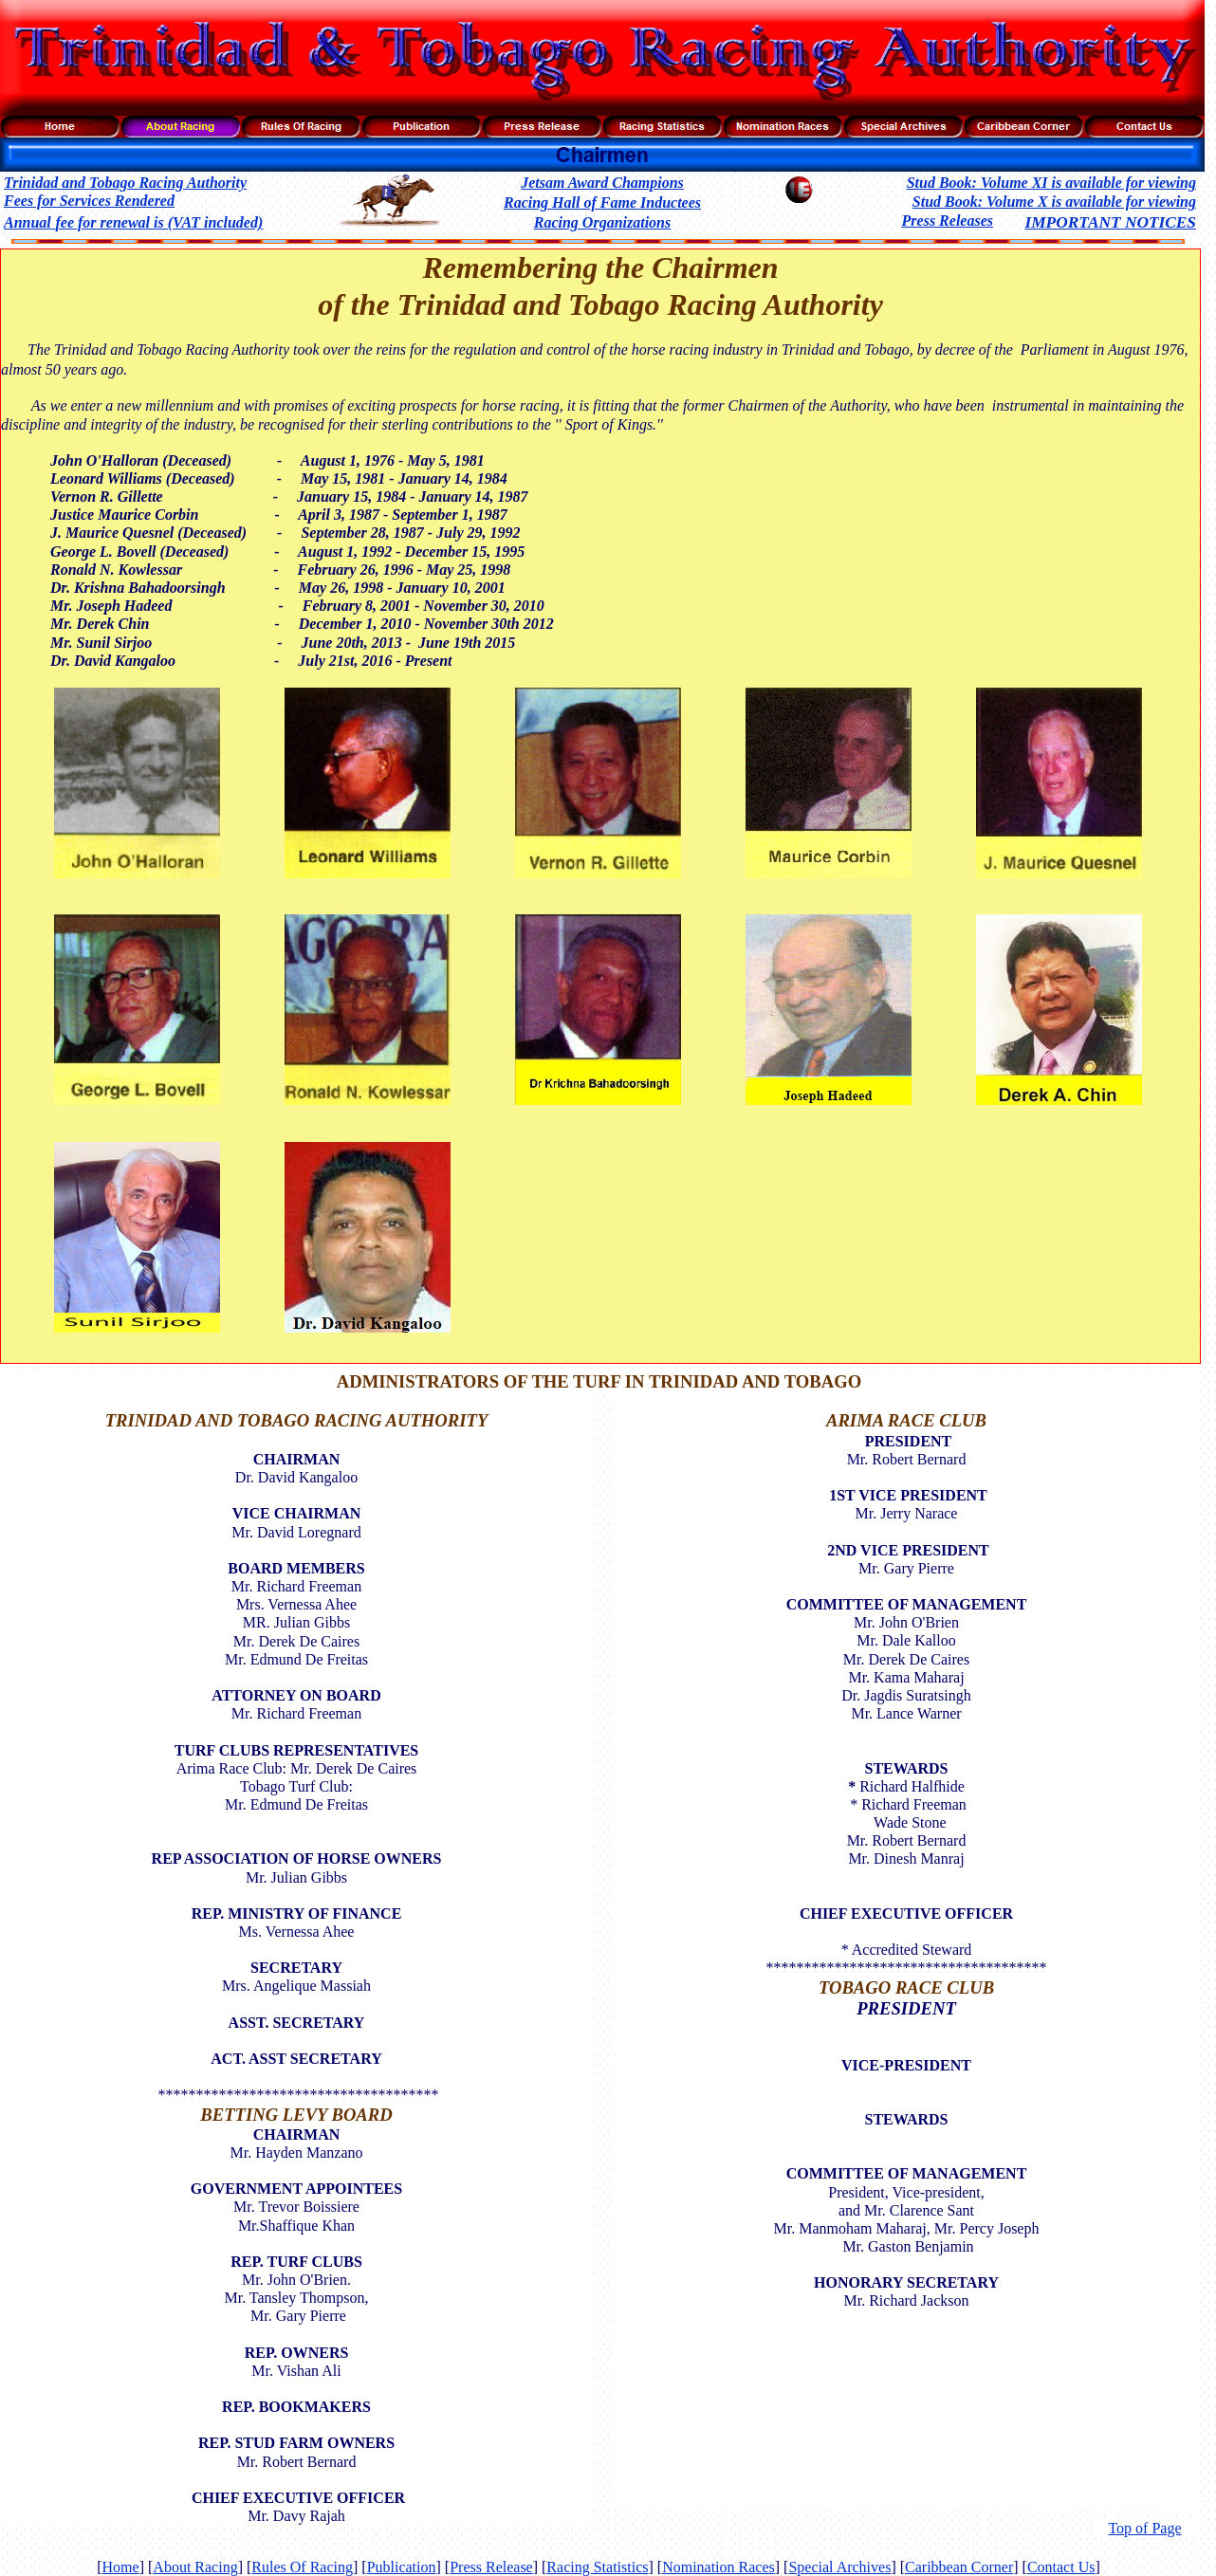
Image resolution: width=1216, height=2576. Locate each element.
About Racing (195, 2567)
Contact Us (1061, 2567)
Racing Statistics (597, 2567)
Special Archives (839, 2567)
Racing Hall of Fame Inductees (602, 202)
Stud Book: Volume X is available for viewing (1054, 201)
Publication (401, 2567)
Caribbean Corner (959, 2567)
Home (120, 2567)
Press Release (491, 2567)
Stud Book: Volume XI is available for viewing (1051, 183)
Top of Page (1144, 2528)
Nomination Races (718, 2567)
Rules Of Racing (302, 2567)
